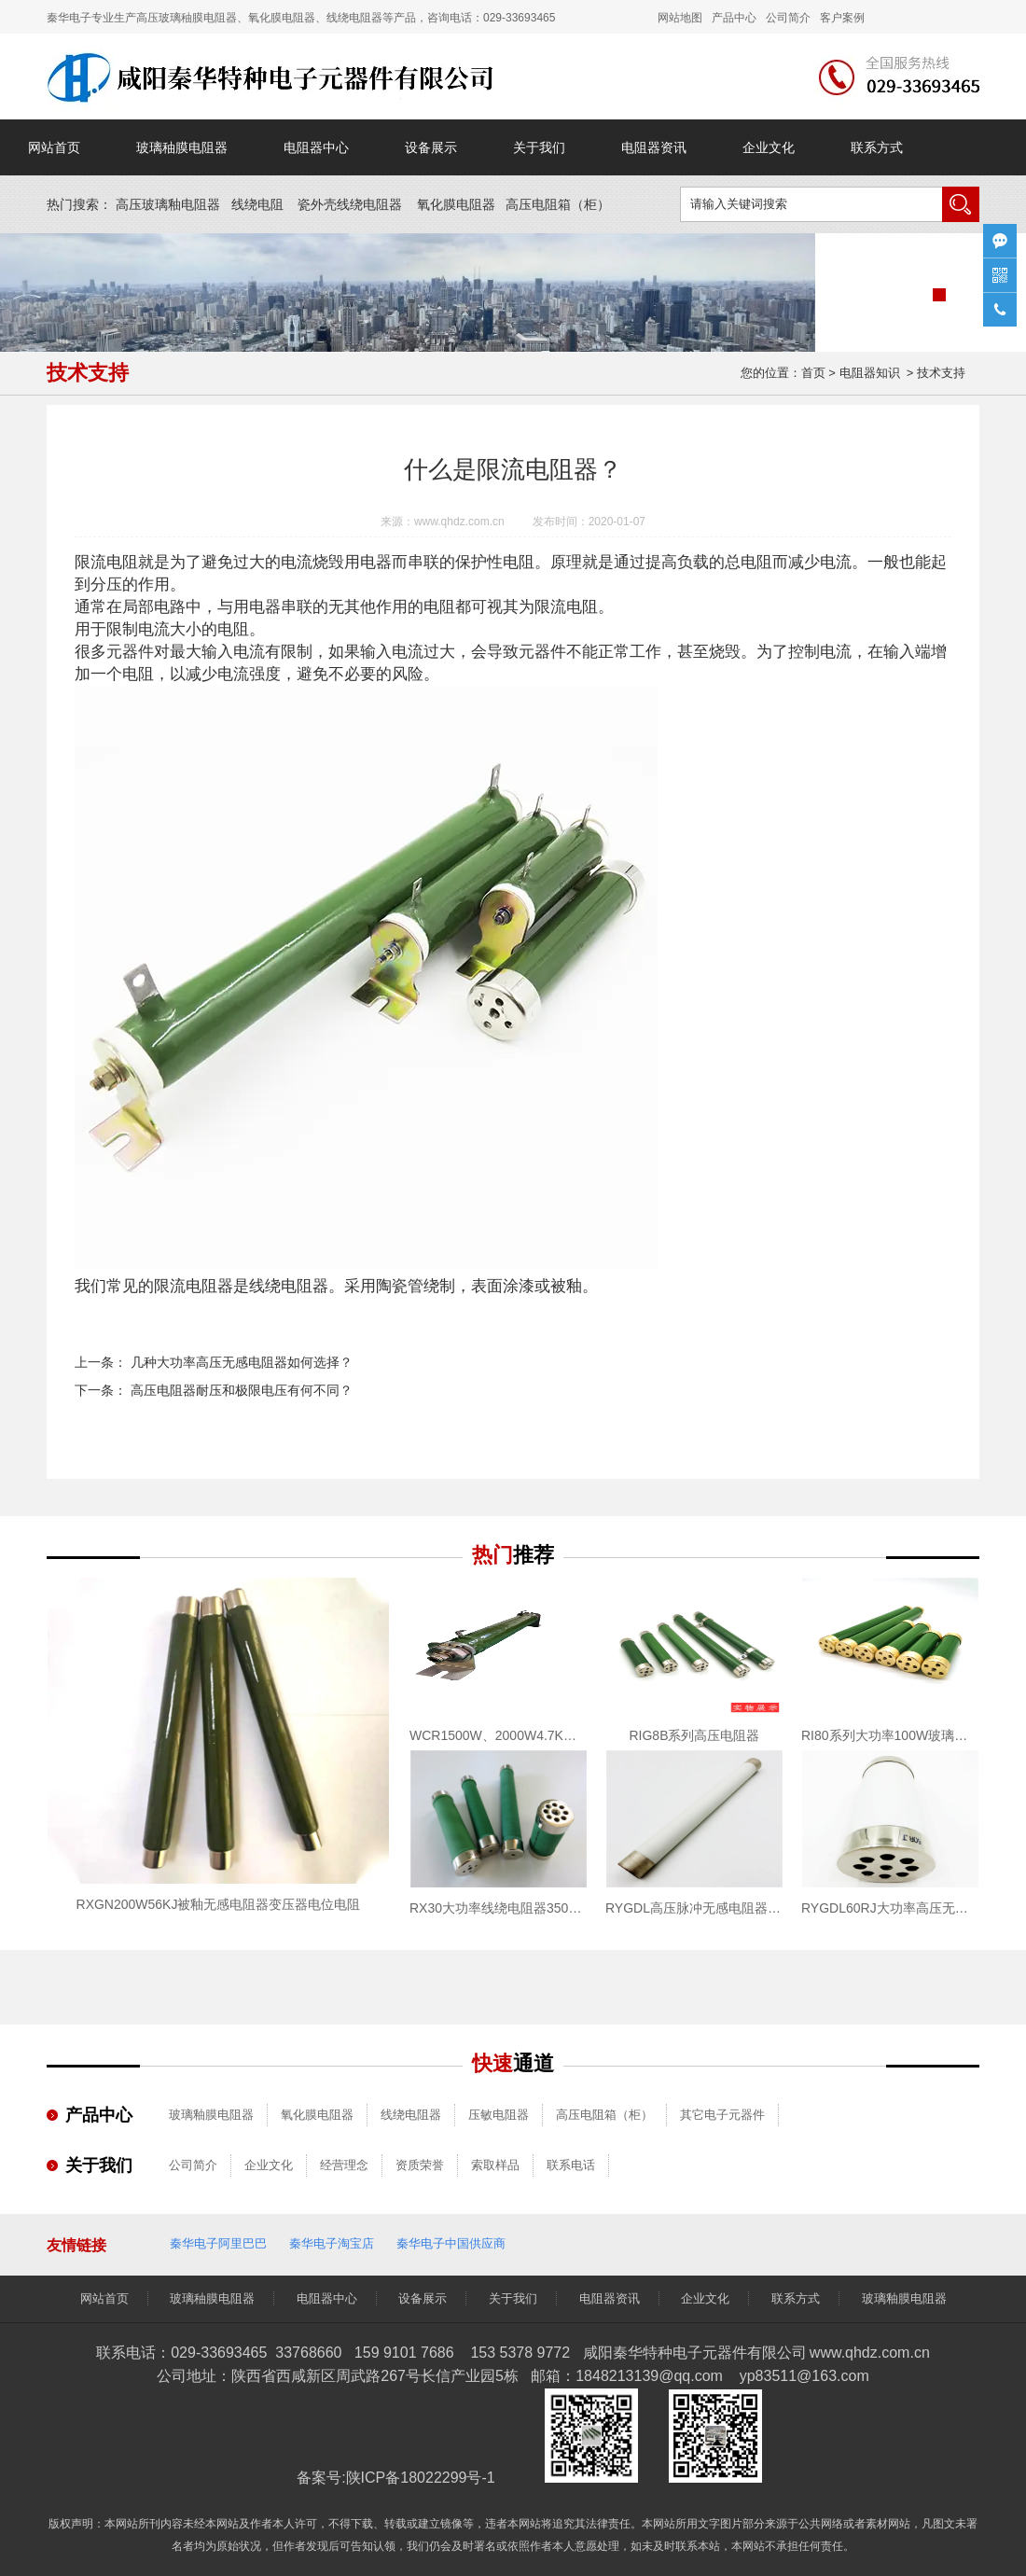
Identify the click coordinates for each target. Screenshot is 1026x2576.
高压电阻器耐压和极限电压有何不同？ (240, 1390)
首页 (813, 373)
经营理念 (344, 2165)
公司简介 (193, 2165)
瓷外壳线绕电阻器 (350, 204)
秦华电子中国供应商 (451, 2243)
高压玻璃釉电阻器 (168, 204)
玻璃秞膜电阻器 (182, 147)
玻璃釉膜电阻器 (211, 2115)
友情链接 (76, 2245)
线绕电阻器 (411, 2115)
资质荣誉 (419, 2165)
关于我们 (539, 147)
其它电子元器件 (722, 2115)
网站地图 (680, 17)
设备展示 (431, 147)
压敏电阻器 (498, 2115)
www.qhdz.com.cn (459, 521)
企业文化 (768, 147)
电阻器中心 (316, 147)
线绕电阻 (257, 204)
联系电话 (571, 2165)
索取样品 (495, 2165)
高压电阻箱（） (558, 204)
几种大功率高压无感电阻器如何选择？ (240, 1362)
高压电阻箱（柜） (604, 2115)
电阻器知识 (869, 373)
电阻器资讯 (653, 147)
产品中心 (734, 17)
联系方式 (877, 147)
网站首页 (54, 147)
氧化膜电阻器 (456, 204)
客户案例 (842, 17)
